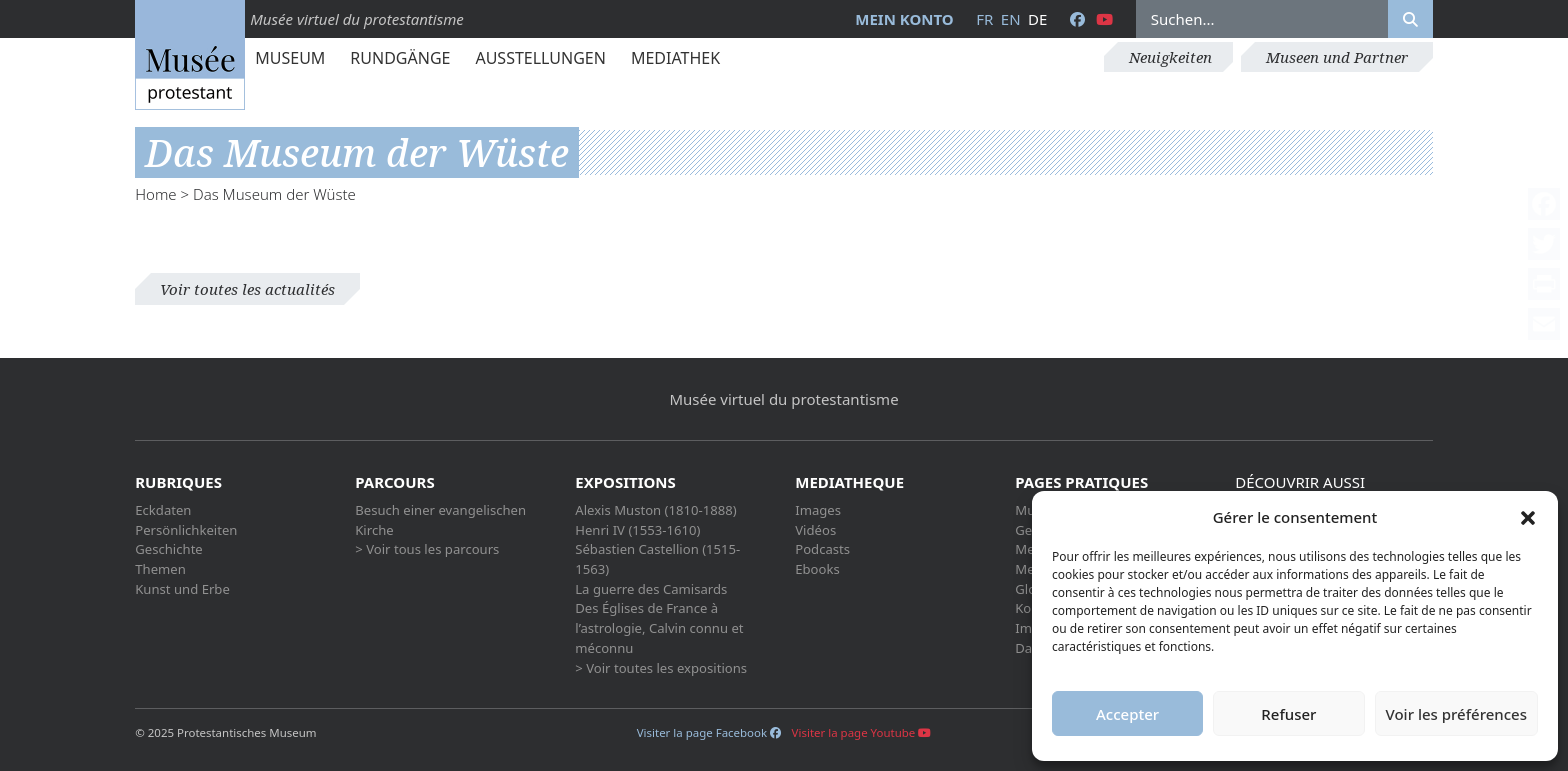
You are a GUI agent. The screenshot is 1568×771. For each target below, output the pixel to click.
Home (155, 194)
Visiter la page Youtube (862, 732)
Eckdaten (163, 510)
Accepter (1127, 714)
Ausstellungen (540, 58)
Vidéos (815, 530)
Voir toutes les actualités (247, 289)
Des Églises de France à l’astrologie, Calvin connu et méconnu (659, 627)
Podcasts (822, 549)
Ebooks (817, 569)
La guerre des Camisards (651, 589)
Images (818, 510)
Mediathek (675, 58)
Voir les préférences (1456, 714)
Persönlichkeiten (186, 530)
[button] (1528, 517)
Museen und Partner (1337, 57)
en (1011, 19)
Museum (290, 58)
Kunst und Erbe (182, 589)
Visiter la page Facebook (709, 732)
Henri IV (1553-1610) (637, 530)
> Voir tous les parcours (427, 549)
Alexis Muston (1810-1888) (655, 510)
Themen (160, 569)
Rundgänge (400, 58)
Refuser (1288, 714)
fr (984, 19)
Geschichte (169, 549)
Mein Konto (904, 19)
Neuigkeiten (1170, 57)
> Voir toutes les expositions (661, 668)
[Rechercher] (1410, 19)
